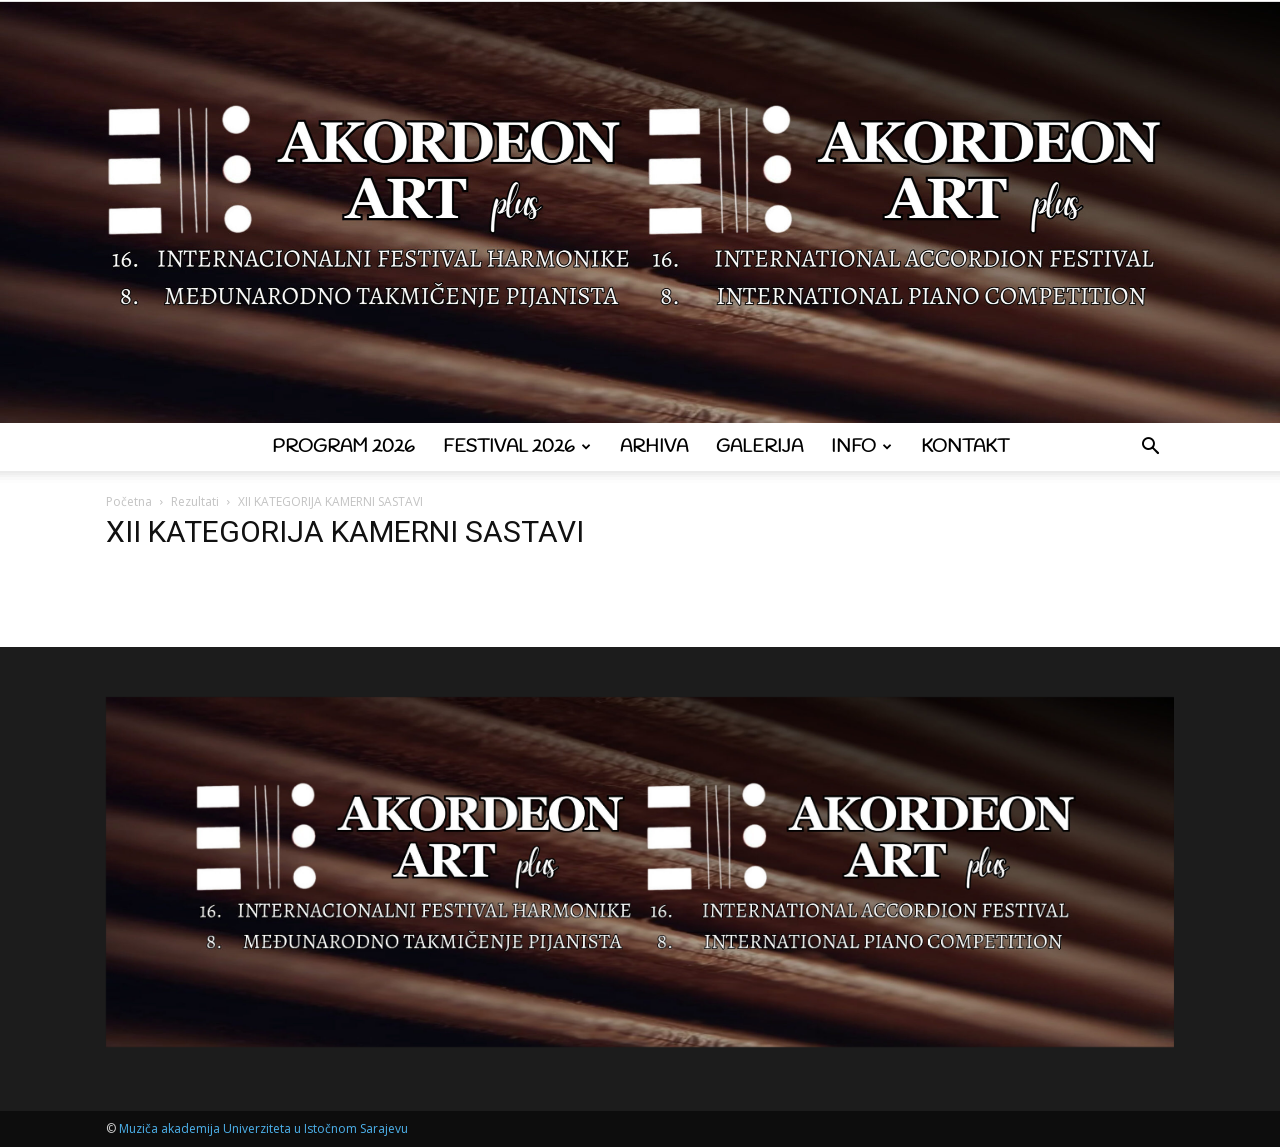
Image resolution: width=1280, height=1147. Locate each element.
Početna (129, 501)
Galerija (759, 447)
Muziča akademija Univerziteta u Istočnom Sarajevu (263, 1128)
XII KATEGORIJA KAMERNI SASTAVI (345, 531)
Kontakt (965, 447)
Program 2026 (343, 447)
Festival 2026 (517, 447)
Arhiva (654, 447)
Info (861, 447)
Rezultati (195, 501)
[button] (1150, 448)
